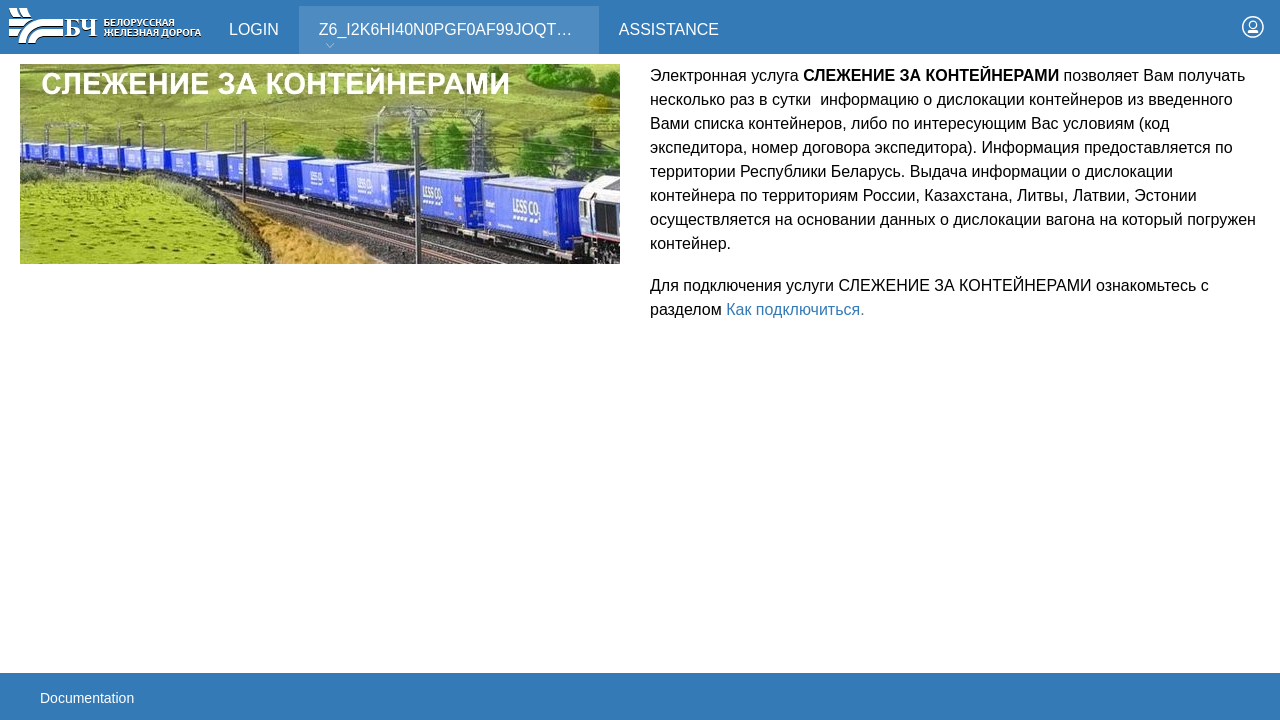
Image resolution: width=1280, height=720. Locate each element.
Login (254, 29)
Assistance (669, 29)
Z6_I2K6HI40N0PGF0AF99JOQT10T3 (456, 36)
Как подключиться (793, 309)
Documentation (87, 698)
